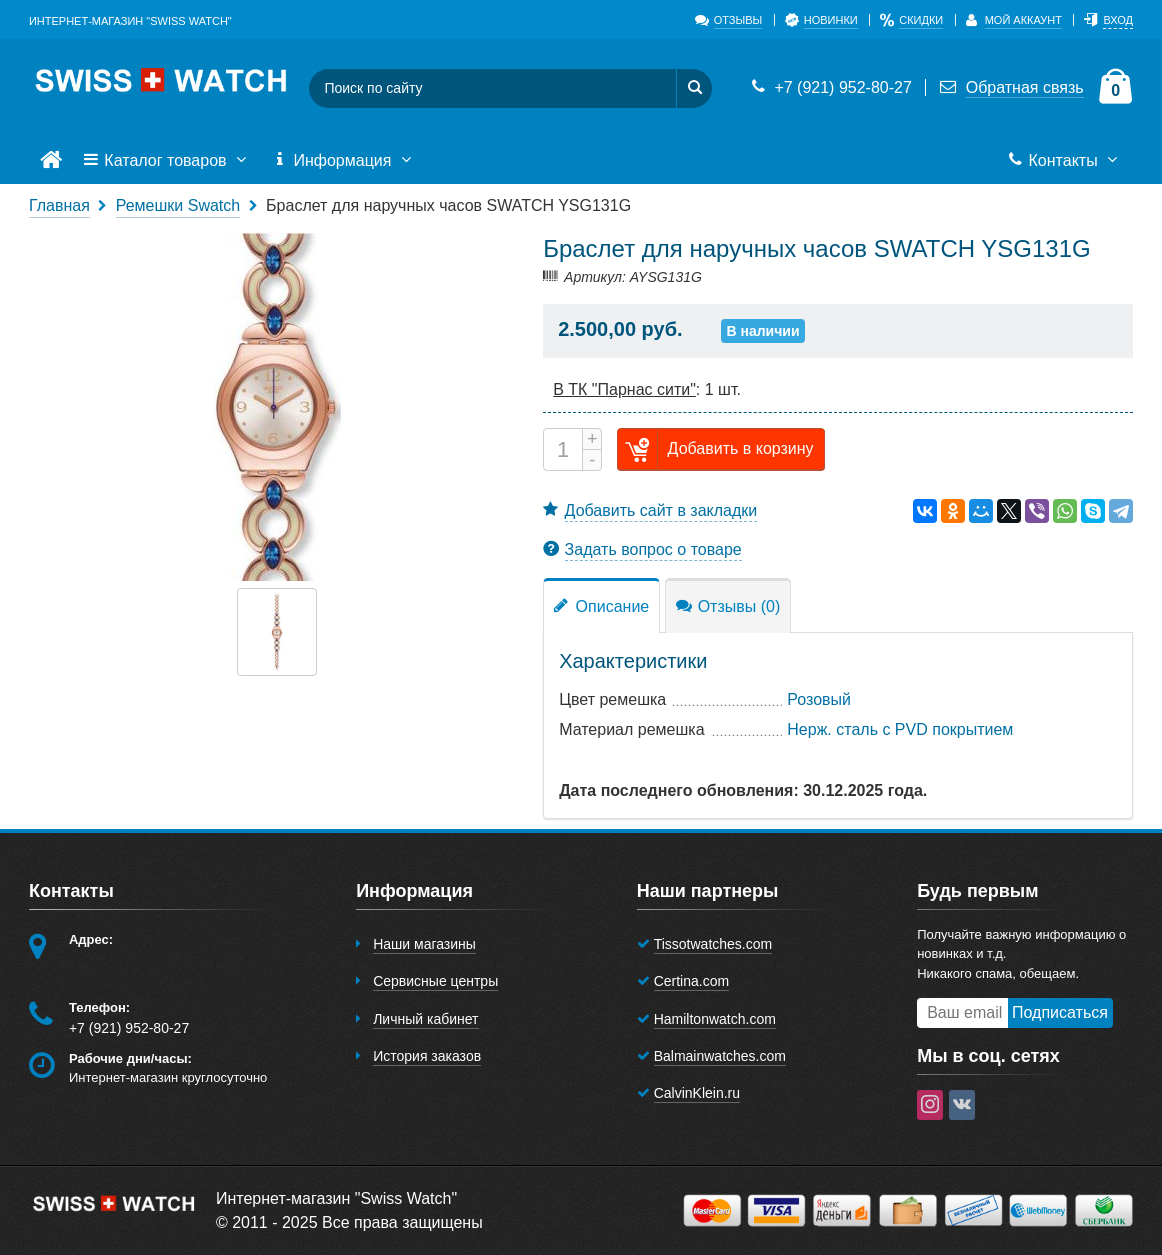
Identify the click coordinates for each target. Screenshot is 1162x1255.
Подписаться (1060, 1012)
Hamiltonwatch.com (715, 1019)
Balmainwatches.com (720, 1056)
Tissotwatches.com (713, 944)
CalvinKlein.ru (697, 1093)
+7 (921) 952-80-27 (830, 87)
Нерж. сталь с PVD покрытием (900, 729)
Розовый (819, 699)
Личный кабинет (425, 1019)
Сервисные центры (435, 981)
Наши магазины (424, 944)
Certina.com (691, 981)
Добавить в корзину (716, 449)
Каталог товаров (167, 161)
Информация (344, 161)
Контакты (1064, 161)
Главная (59, 205)
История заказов (427, 1056)
